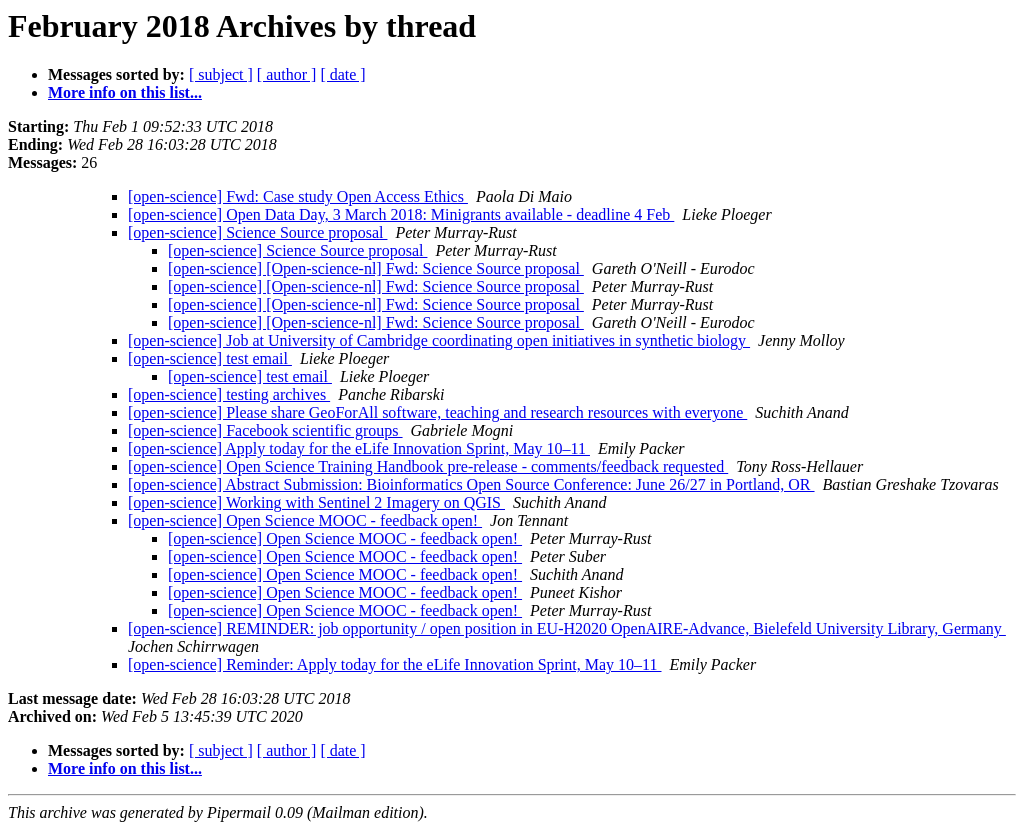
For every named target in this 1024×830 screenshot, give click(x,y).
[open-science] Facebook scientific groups (265, 430)
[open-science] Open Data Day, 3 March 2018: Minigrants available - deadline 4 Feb (401, 214)
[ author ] (287, 74)
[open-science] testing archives (229, 394)
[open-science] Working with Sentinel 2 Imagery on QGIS (316, 502)
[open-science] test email (210, 358)
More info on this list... (125, 92)
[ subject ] (221, 74)
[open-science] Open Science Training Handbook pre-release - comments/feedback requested (428, 466)
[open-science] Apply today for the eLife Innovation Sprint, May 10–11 (359, 448)
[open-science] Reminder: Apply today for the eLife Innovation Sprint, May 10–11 (395, 664)
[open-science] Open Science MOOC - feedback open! (305, 520)
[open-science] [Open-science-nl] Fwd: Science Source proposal (376, 268)
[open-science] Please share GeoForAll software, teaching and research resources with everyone (437, 412)
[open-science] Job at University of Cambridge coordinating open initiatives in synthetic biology (439, 340)
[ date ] (342, 74)
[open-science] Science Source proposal (257, 232)
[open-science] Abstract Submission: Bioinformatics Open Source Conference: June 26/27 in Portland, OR (471, 484)
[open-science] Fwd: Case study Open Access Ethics (298, 196)
